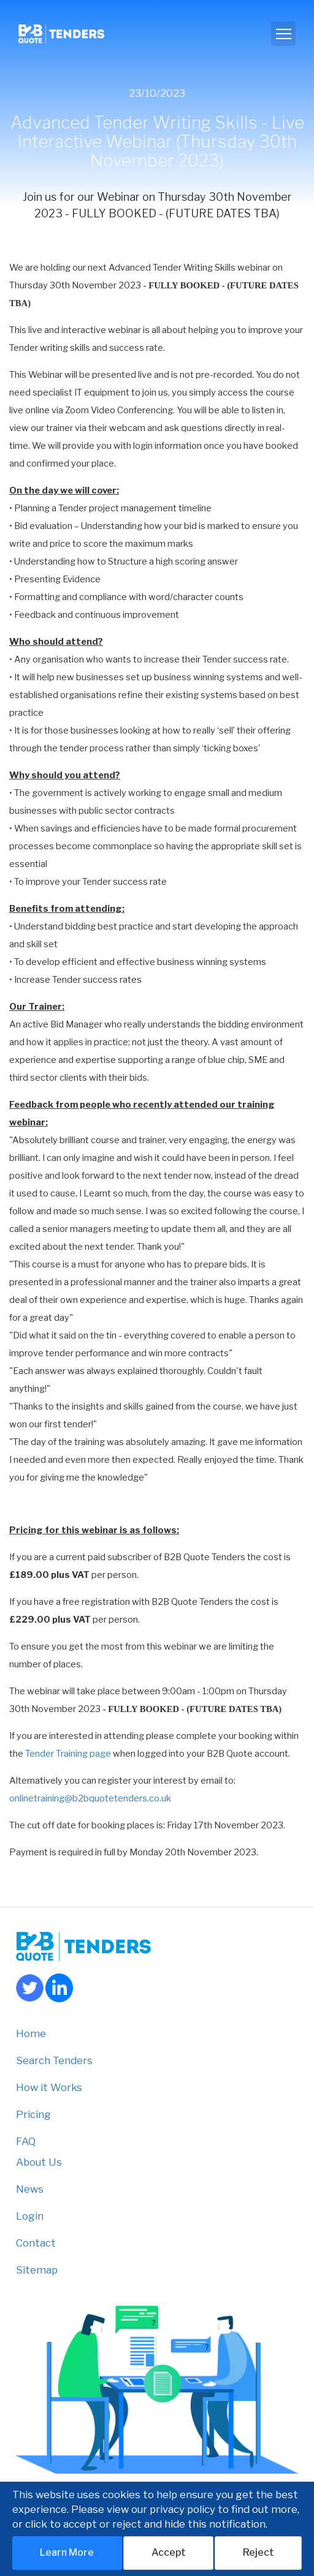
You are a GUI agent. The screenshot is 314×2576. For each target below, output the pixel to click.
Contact (36, 2243)
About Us (39, 2162)
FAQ (26, 2141)
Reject (258, 2552)
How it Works (49, 2087)
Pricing (33, 2114)
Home (31, 2033)
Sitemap (37, 2270)
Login (30, 2216)
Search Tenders (54, 2060)
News (30, 2189)
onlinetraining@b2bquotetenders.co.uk (90, 1798)
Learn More (67, 2552)
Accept (168, 2552)
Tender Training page (68, 1753)
